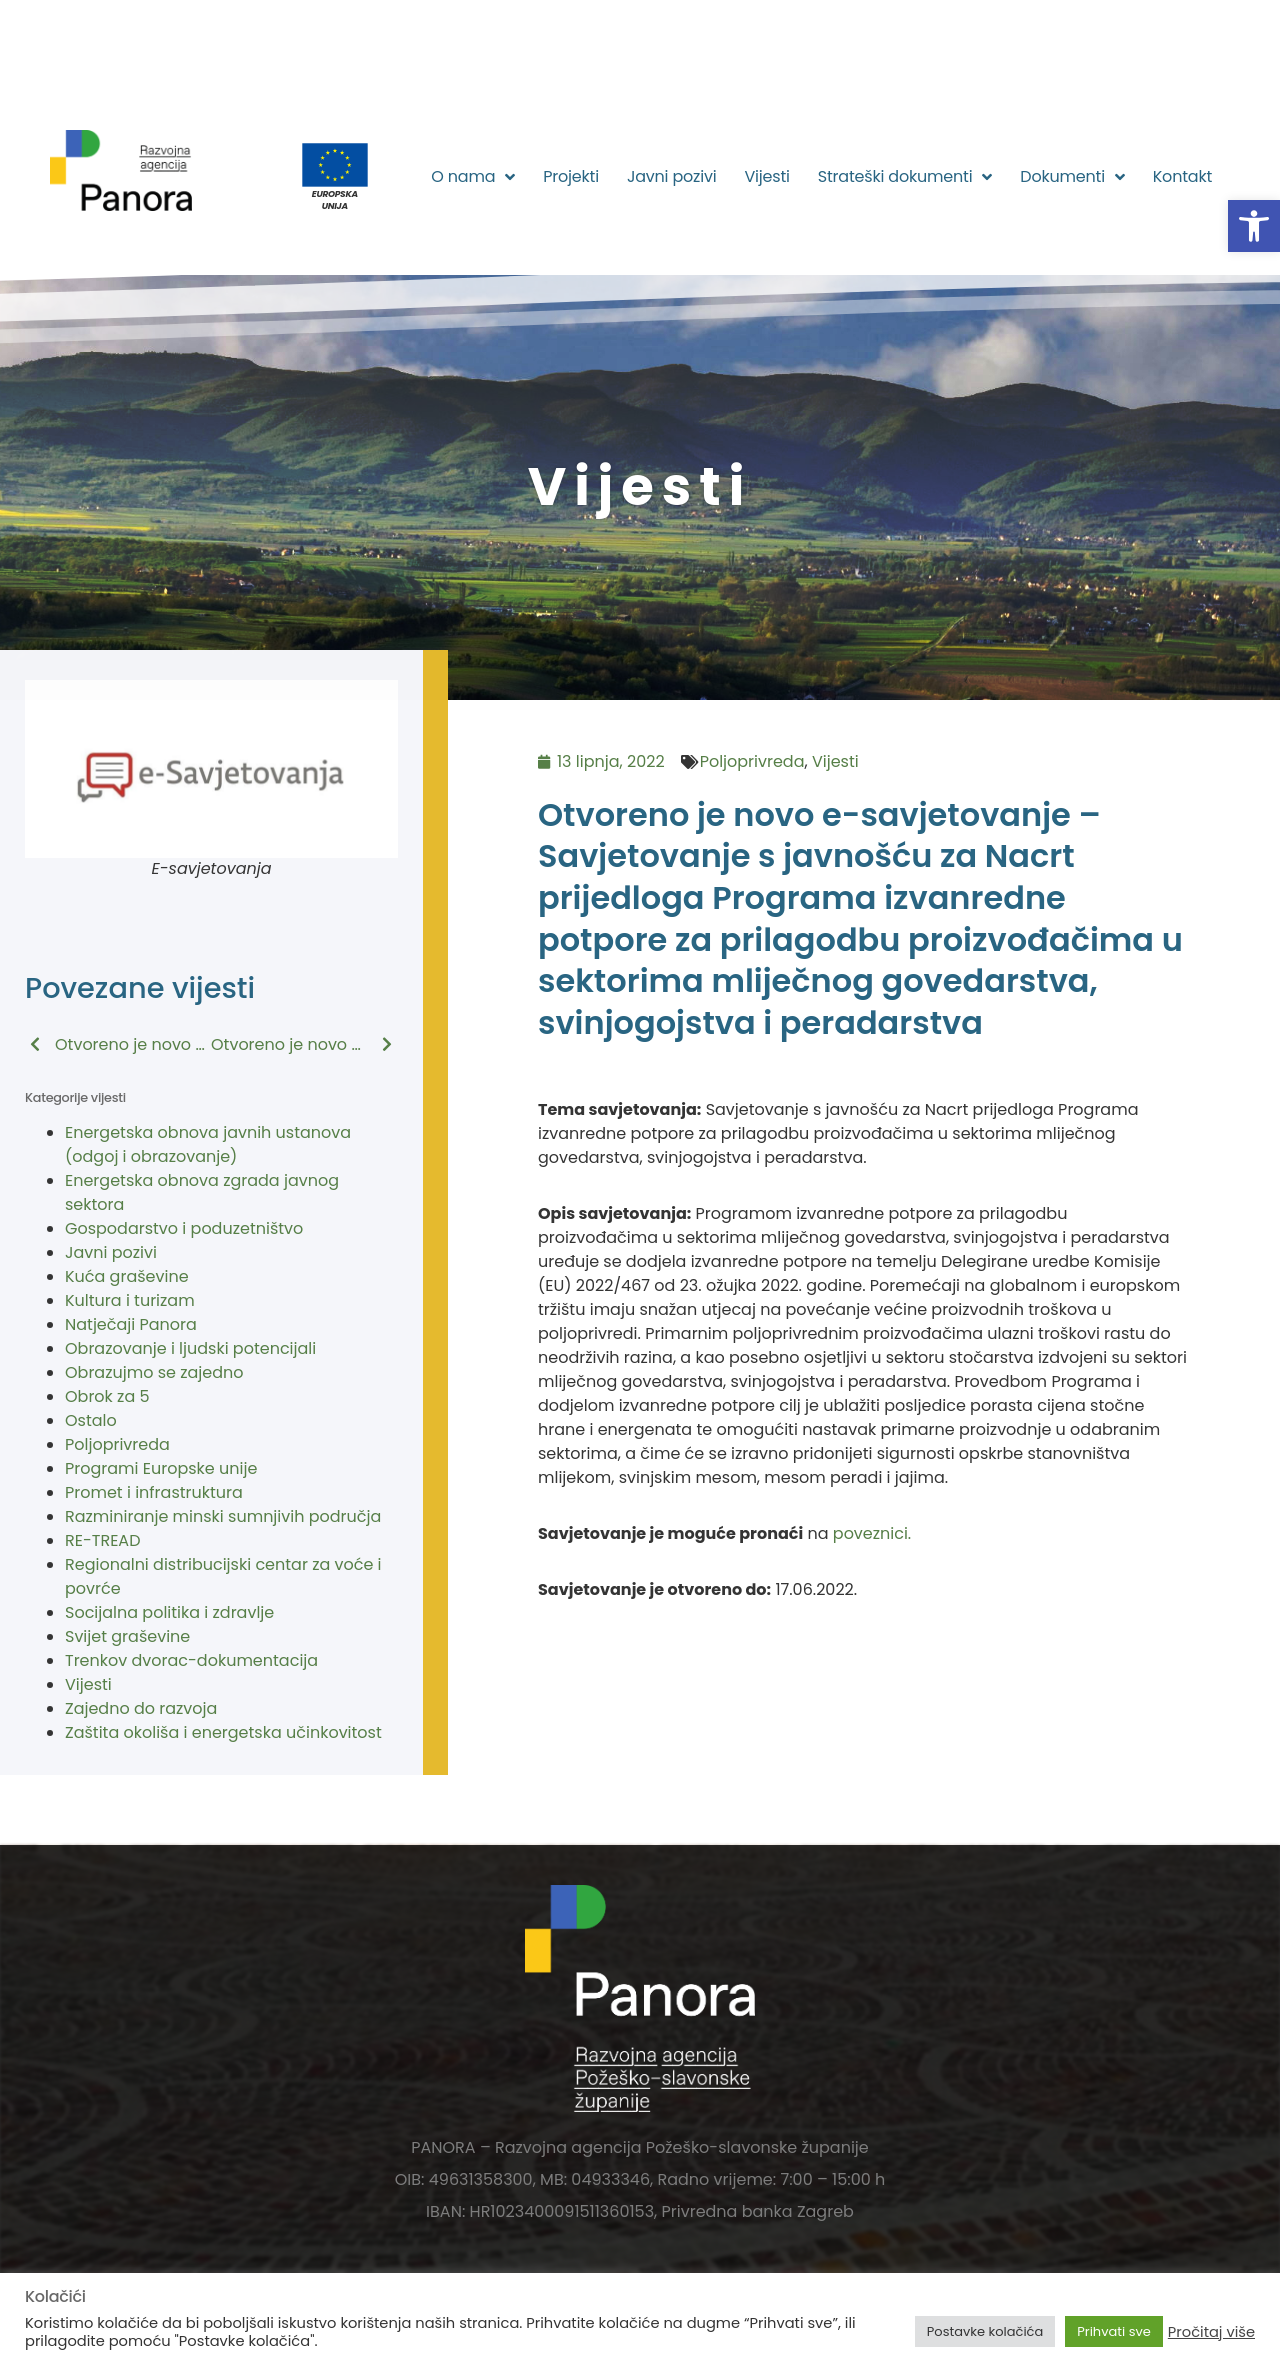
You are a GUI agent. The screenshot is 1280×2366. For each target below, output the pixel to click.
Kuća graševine (127, 1276)
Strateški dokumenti (905, 177)
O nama (473, 177)
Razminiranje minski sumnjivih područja (223, 1516)
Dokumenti (1072, 177)
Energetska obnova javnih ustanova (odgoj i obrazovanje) (208, 1144)
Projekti (571, 176)
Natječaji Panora (131, 1324)
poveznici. (872, 1533)
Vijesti (766, 176)
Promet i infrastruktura (154, 1492)
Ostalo (91, 1420)
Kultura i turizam (130, 1300)
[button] (1254, 226)
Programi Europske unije (161, 1468)
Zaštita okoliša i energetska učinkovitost (223, 1732)
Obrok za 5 (107, 1396)
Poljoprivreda (117, 1444)
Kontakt (1182, 176)
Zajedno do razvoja (141, 1708)
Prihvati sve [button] (1114, 2331)
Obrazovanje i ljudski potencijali (190, 1348)
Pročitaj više (1211, 2332)
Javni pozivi (672, 176)
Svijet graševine (127, 1636)
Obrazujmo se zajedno (154, 1372)
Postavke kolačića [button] (985, 2331)
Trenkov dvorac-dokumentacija (191, 1660)
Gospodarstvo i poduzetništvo (184, 1228)
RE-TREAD (102, 1540)
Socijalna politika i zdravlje (169, 1612)
